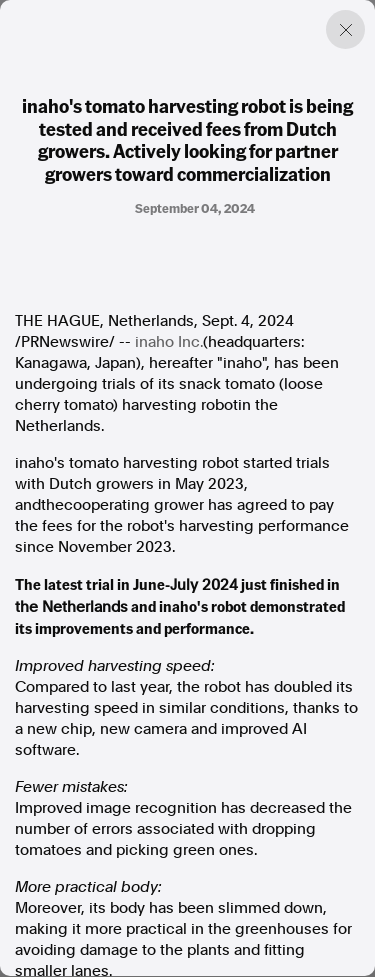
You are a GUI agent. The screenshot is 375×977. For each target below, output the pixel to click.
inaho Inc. (169, 342)
